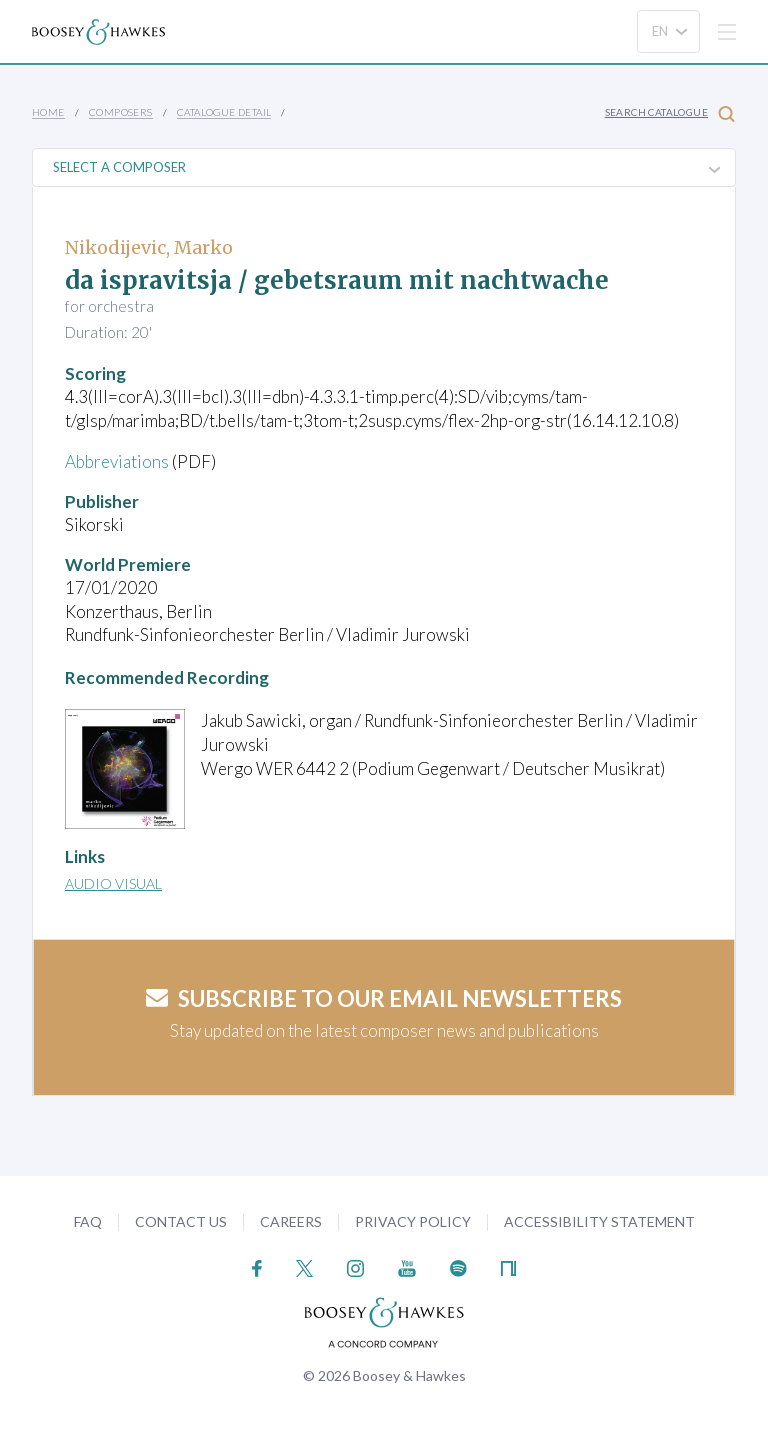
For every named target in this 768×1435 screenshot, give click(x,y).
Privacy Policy (413, 1221)
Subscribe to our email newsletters (384, 998)
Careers (291, 1221)
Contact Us (181, 1221)
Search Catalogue (670, 113)
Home (48, 112)
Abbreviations (117, 461)
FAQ (88, 1221)
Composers (121, 112)
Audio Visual (113, 883)
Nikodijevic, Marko (149, 247)
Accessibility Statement (599, 1221)
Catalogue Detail (224, 112)
